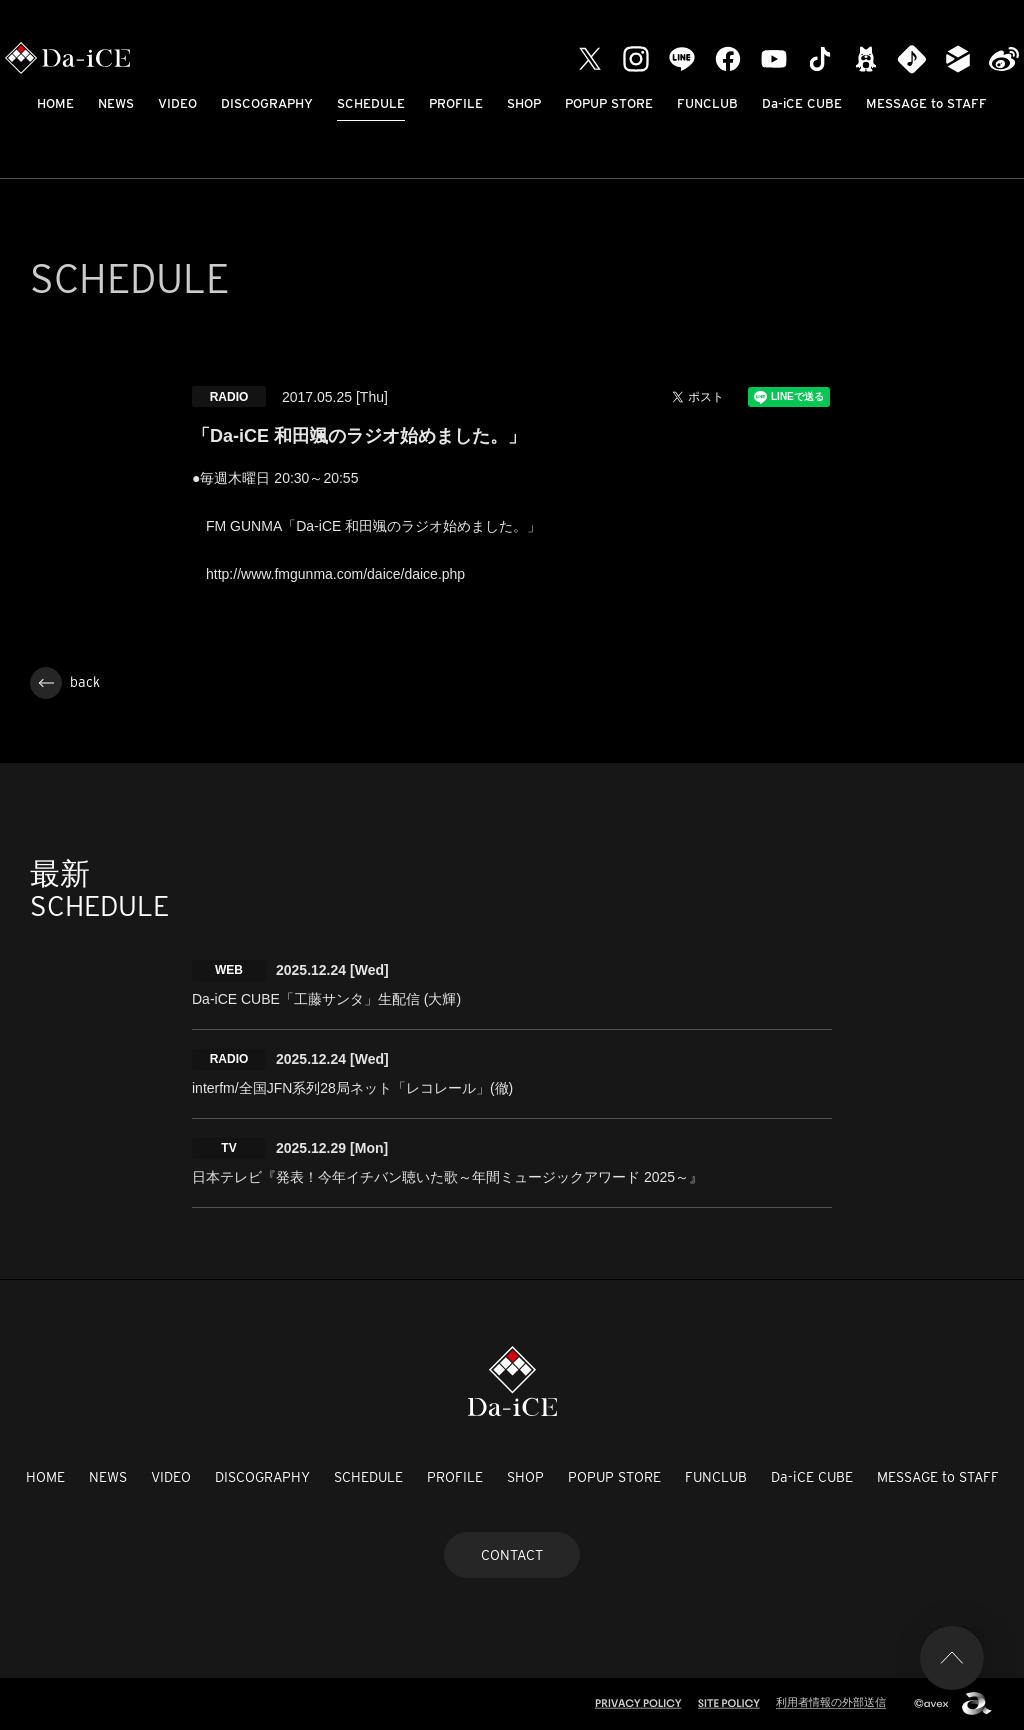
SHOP (524, 103)
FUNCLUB (707, 103)
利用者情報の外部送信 (831, 1702)
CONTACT (512, 1555)
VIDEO (177, 103)
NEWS (116, 103)
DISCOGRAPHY (267, 103)
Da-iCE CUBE (802, 103)
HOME (55, 103)
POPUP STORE (609, 103)
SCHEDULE (371, 103)
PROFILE (456, 103)
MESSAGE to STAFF (926, 103)
